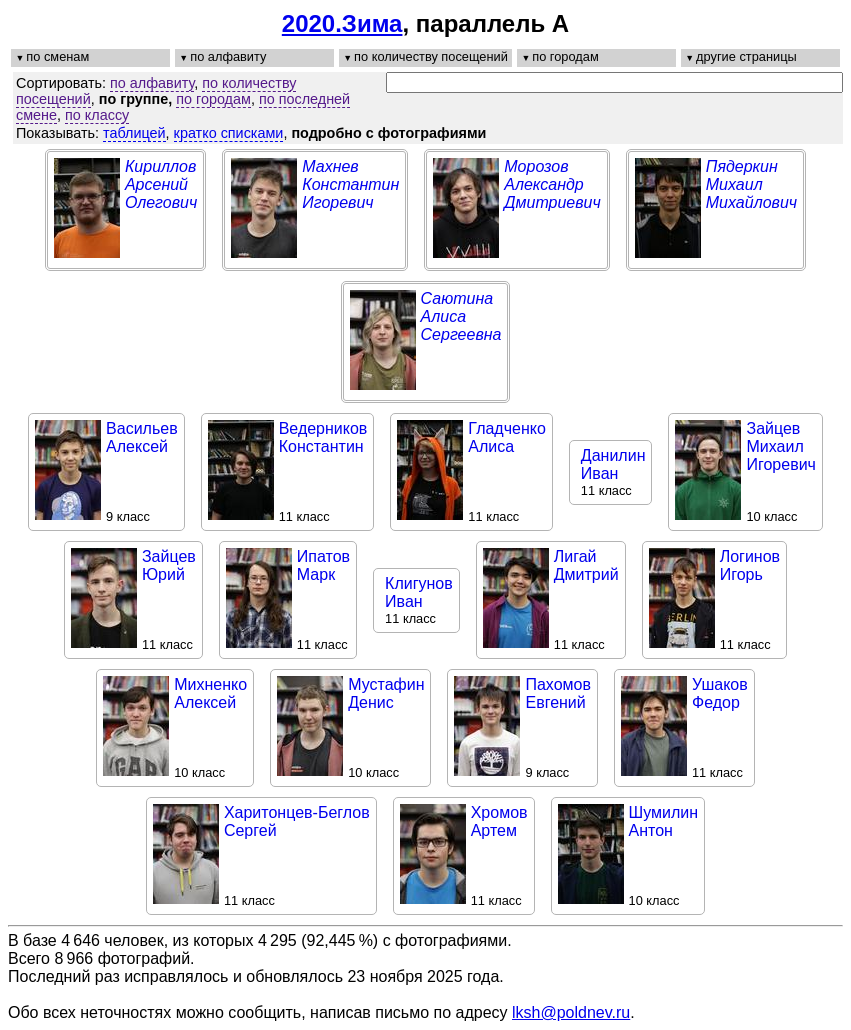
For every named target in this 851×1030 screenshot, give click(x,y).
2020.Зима (342, 23)
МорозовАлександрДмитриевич (552, 184)
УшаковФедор (720, 693)
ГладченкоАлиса (506, 437)
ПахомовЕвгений (558, 693)
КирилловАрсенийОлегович (161, 184)
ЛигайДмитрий (586, 565)
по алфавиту (152, 83)
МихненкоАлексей (210, 693)
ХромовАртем (499, 821)
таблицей (134, 133)
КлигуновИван (419, 592)
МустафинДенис (386, 693)
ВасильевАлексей (142, 437)
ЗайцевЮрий (169, 565)
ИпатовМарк (323, 565)
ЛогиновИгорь (750, 565)
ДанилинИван (613, 464)
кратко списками (229, 133)
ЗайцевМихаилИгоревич (780, 446)
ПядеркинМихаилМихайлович (751, 184)
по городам (213, 99)
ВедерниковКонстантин (323, 437)
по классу (97, 115)
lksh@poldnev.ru (571, 1012)
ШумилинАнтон (664, 821)
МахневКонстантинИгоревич (350, 184)
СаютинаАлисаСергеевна (461, 316)
